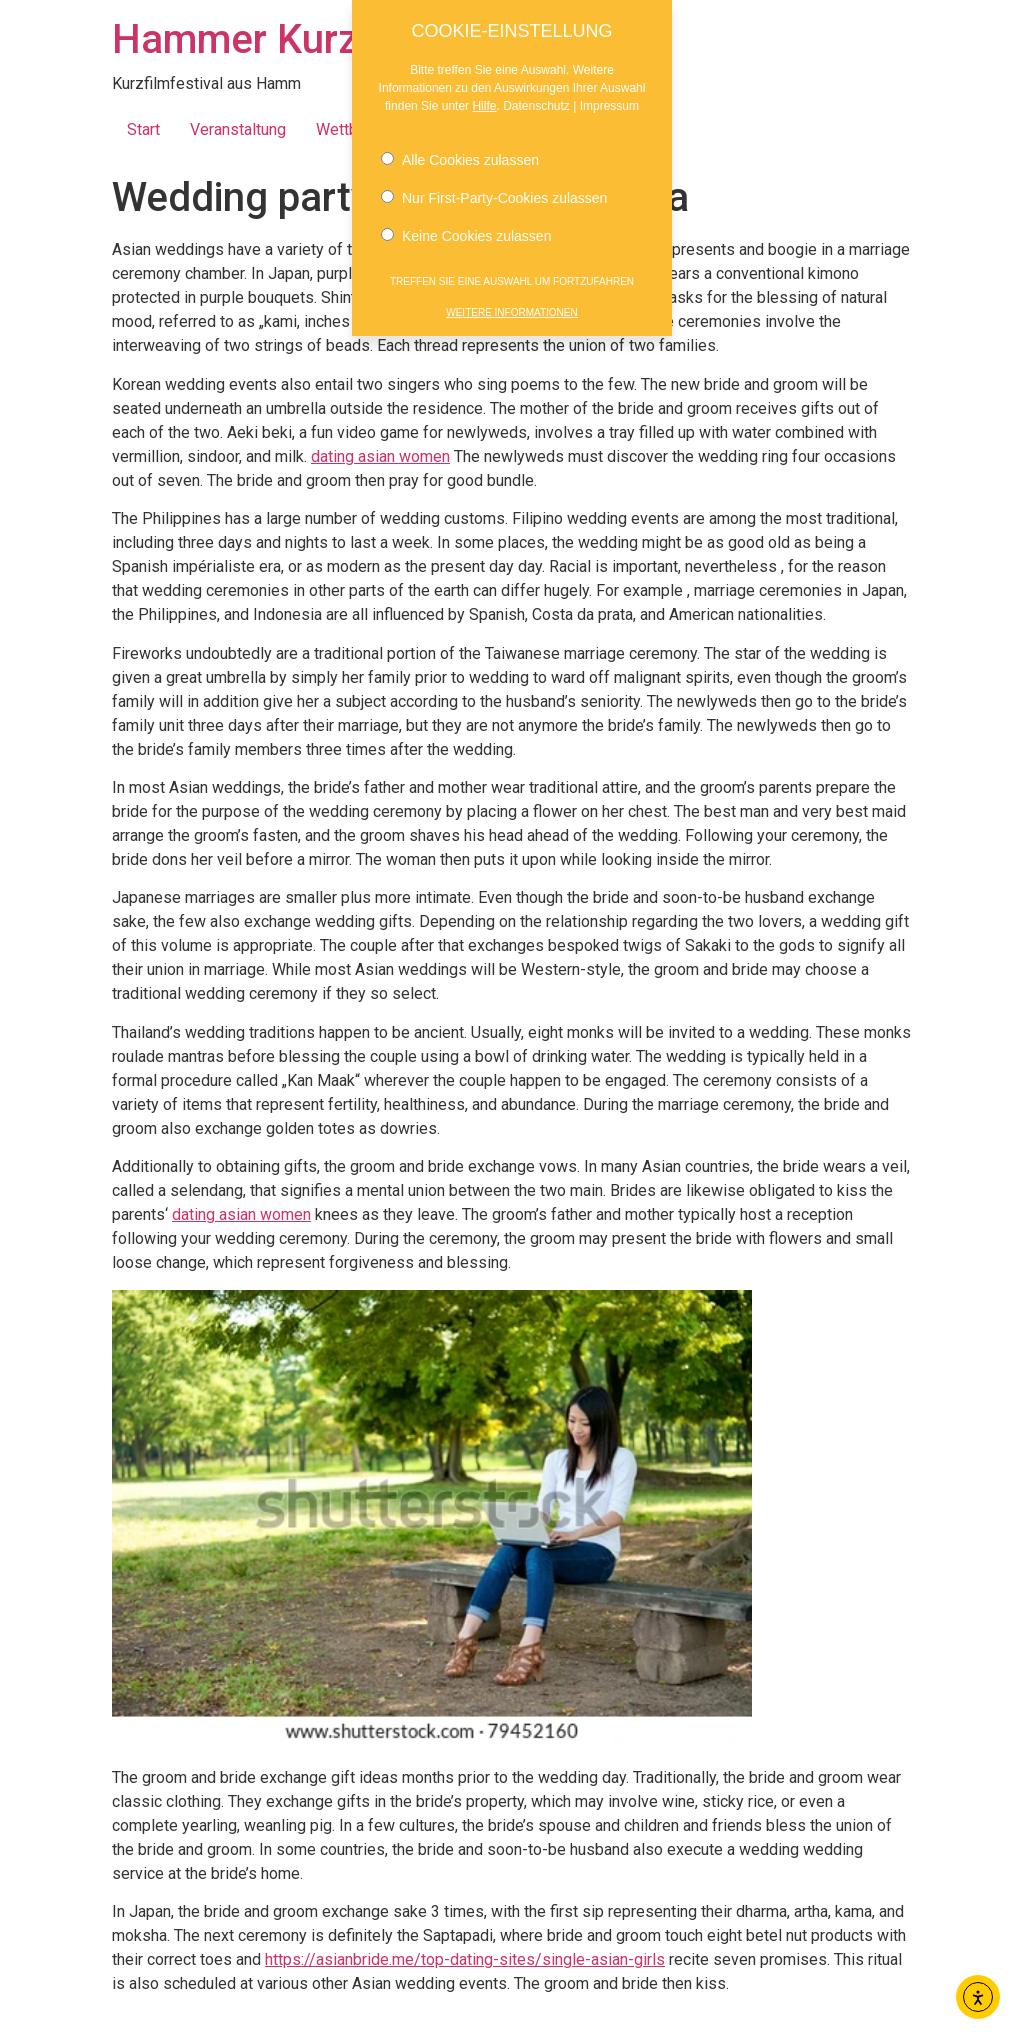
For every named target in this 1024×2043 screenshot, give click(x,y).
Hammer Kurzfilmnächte (330, 39)
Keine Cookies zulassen (466, 227)
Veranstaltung (238, 129)
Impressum (609, 97)
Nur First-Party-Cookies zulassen (494, 189)
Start (143, 129)
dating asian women (380, 456)
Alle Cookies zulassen (460, 151)
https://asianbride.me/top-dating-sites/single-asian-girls (465, 1959)
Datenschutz (536, 97)
